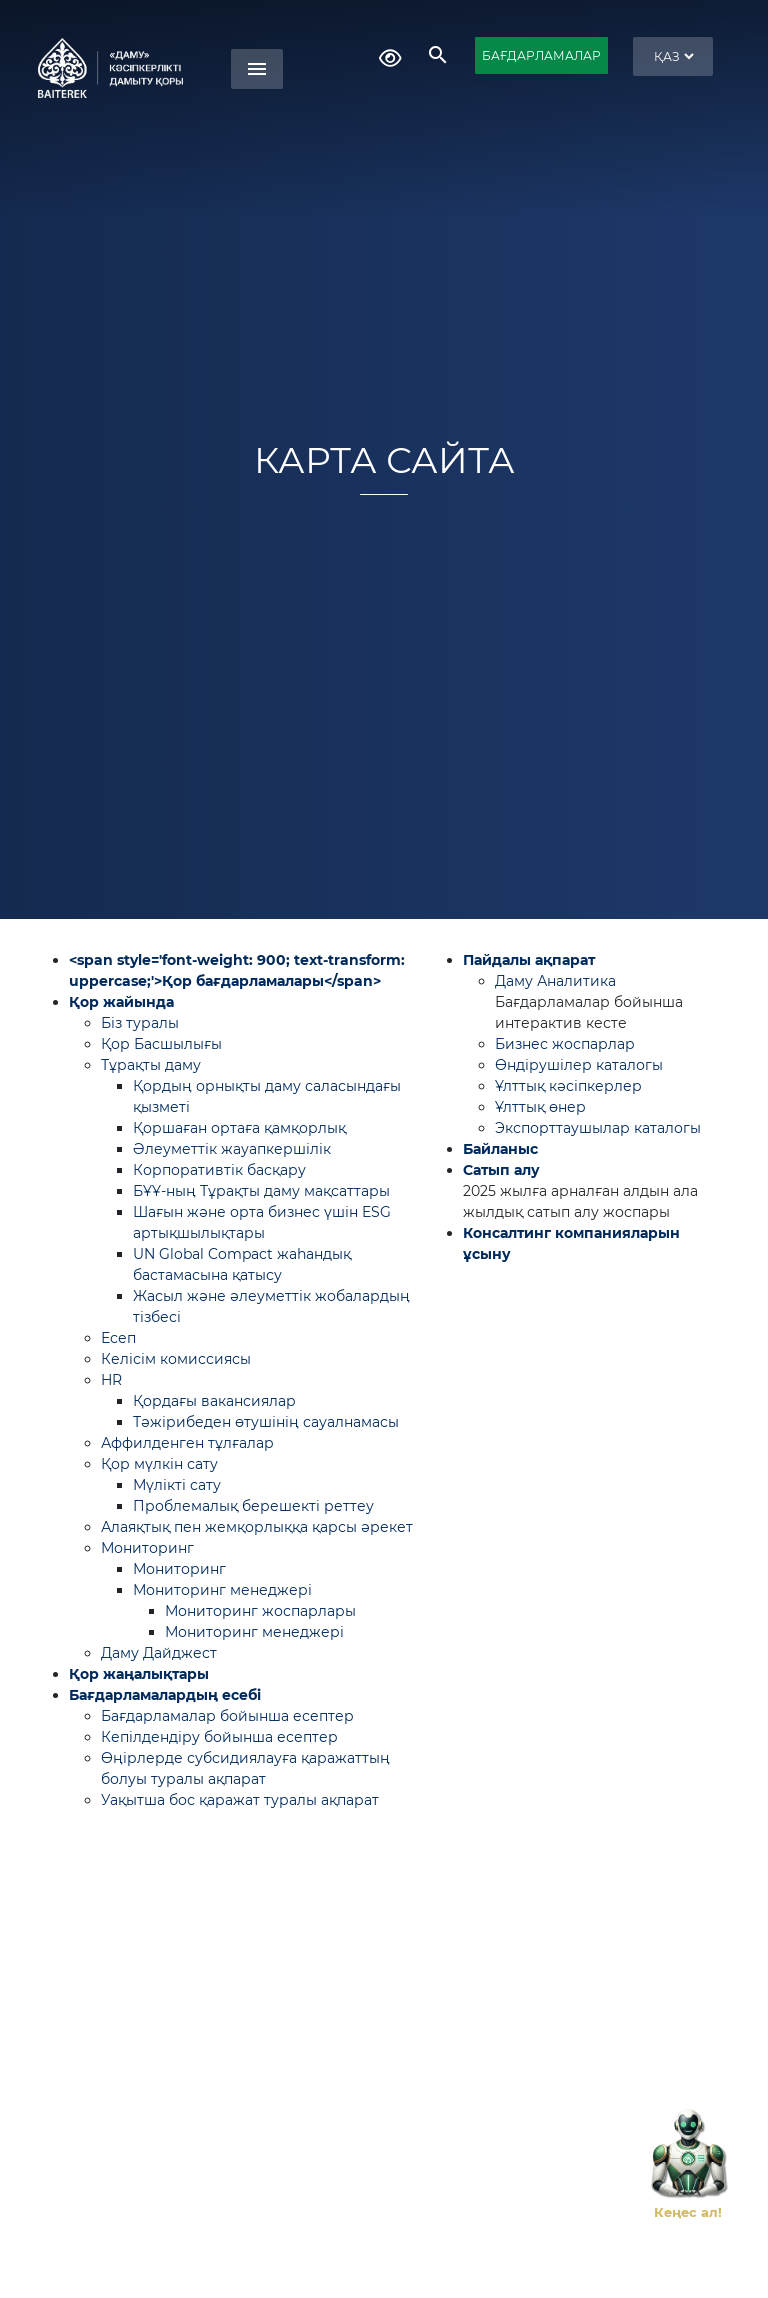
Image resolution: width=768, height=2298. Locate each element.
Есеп (118, 1338)
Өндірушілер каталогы (579, 1065)
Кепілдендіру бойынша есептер (219, 1737)
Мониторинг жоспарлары (260, 1611)
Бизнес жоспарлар (565, 1044)
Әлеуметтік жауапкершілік (232, 1149)
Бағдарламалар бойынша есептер (227, 1716)
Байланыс (500, 1149)
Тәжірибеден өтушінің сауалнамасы (266, 1422)
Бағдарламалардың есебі (165, 1695)
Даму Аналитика (555, 981)
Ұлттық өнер (540, 1107)
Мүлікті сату (177, 1485)
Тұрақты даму (151, 1065)
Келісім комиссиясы (176, 1359)
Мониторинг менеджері (222, 1590)
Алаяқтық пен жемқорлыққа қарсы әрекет (257, 1527)
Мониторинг (147, 1548)
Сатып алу (501, 1170)
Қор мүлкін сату (159, 1464)
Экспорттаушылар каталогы (598, 1128)
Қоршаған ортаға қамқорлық (239, 1128)
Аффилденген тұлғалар (187, 1443)
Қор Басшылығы (161, 1044)
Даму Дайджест (159, 1653)
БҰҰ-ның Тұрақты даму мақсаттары (261, 1191)
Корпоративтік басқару (219, 1170)
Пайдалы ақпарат (529, 960)
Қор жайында (121, 1002)
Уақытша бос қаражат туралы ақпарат (240, 1800)
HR (111, 1380)
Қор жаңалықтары (139, 1674)
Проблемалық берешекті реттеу (253, 1506)
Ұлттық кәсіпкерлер (568, 1086)
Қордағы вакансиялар (214, 1401)
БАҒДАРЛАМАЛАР (541, 55)
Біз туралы (140, 1023)
